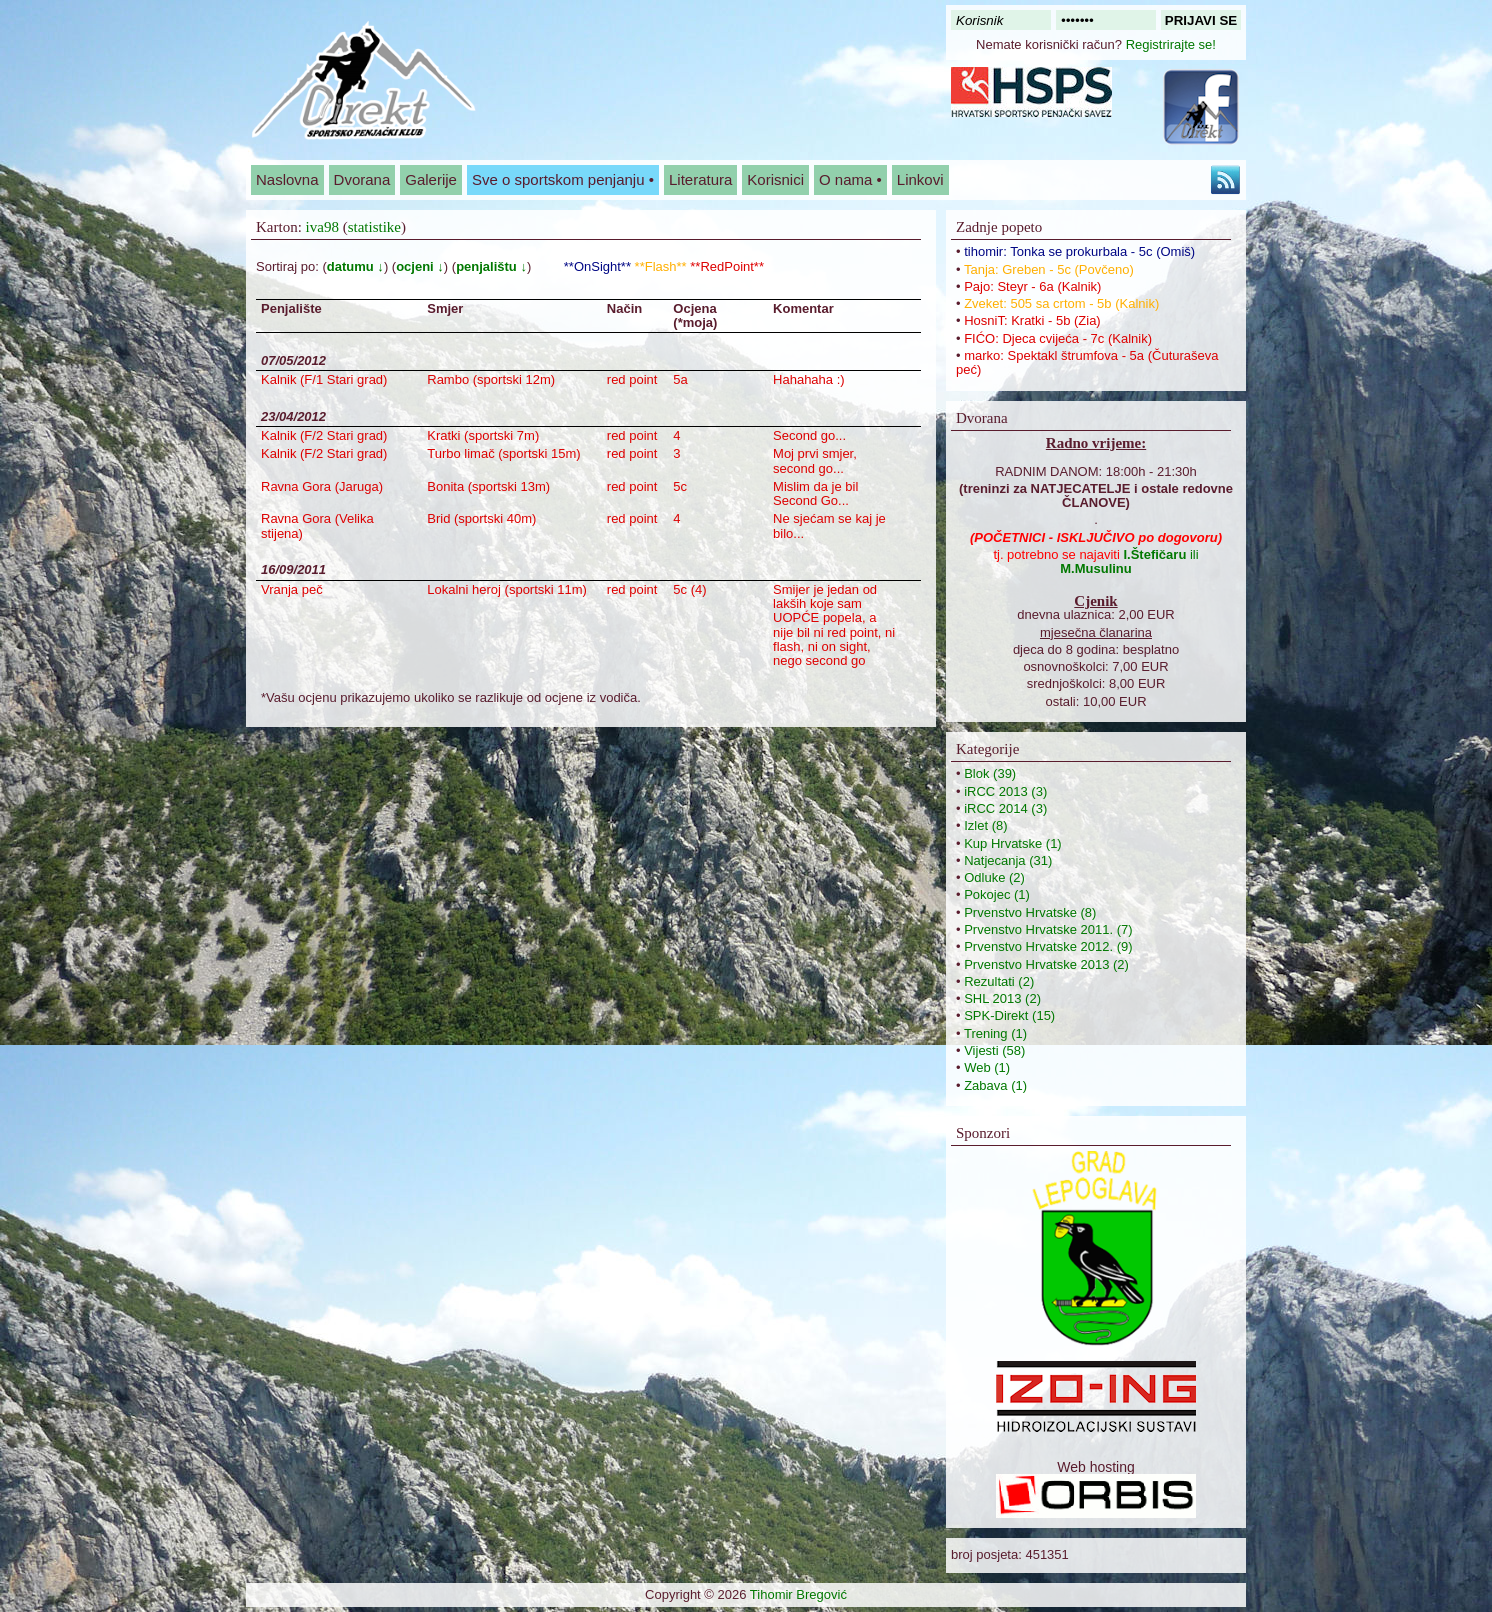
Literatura (700, 179)
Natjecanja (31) (1008, 860)
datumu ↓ (355, 266)
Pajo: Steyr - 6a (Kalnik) (1032, 286)
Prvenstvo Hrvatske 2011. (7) (1048, 929)
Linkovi (920, 179)
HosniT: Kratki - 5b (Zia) (1032, 320)
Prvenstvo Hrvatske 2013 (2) (1046, 964)
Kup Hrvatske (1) (1013, 843)
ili (1129, 561)
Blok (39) (990, 773)
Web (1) (987, 1067)
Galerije (431, 179)
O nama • (850, 179)
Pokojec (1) (997, 894)
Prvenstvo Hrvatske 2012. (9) (1048, 946)
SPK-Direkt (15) (1009, 1015)
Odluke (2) (994, 877)
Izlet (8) (985, 825)
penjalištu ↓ (491, 266)
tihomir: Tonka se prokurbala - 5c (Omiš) (1079, 251)
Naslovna (287, 179)
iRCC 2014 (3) (1005, 808)
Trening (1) (995, 1033)
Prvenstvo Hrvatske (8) (1030, 912)
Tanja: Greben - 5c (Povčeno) (1049, 269)
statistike (374, 227)
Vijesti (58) (994, 1050)
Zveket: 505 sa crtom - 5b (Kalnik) (1061, 303)
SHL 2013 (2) (1002, 998)
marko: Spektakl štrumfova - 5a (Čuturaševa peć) (1087, 362)
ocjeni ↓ (420, 266)
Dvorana (362, 179)
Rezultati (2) (999, 981)
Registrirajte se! (1171, 44)
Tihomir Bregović (798, 1594)
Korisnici (775, 179)
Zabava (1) (995, 1085)
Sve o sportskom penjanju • (563, 179)
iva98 (322, 227)
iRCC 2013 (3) (1005, 791)
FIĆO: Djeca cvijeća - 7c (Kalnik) (1058, 338)
